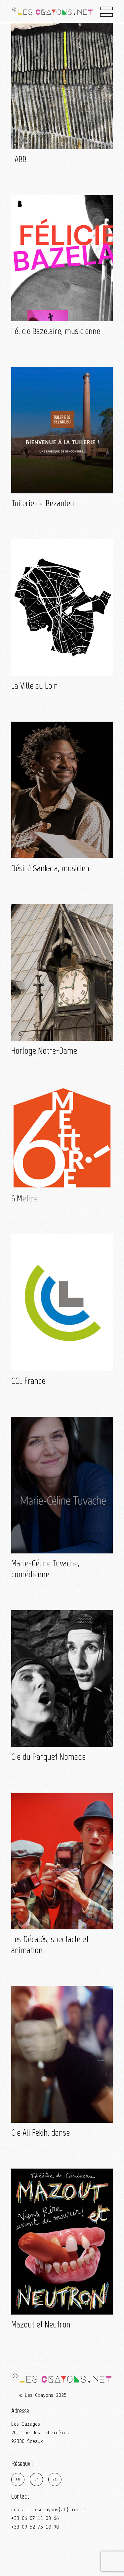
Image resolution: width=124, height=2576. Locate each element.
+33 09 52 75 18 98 (35, 2527)
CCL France (28, 1380)
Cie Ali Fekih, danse (40, 2132)
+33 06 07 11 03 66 (35, 2518)
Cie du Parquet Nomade (48, 1756)
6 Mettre (24, 1198)
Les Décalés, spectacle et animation (50, 1945)
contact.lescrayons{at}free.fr (49, 2510)
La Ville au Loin (34, 685)
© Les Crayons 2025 (43, 2395)
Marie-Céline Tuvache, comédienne (45, 1569)
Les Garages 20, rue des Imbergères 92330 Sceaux (40, 2433)
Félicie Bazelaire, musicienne (55, 330)
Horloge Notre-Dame (44, 1050)
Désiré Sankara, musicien (50, 868)
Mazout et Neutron (40, 2324)
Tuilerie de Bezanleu (42, 503)
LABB (18, 159)
